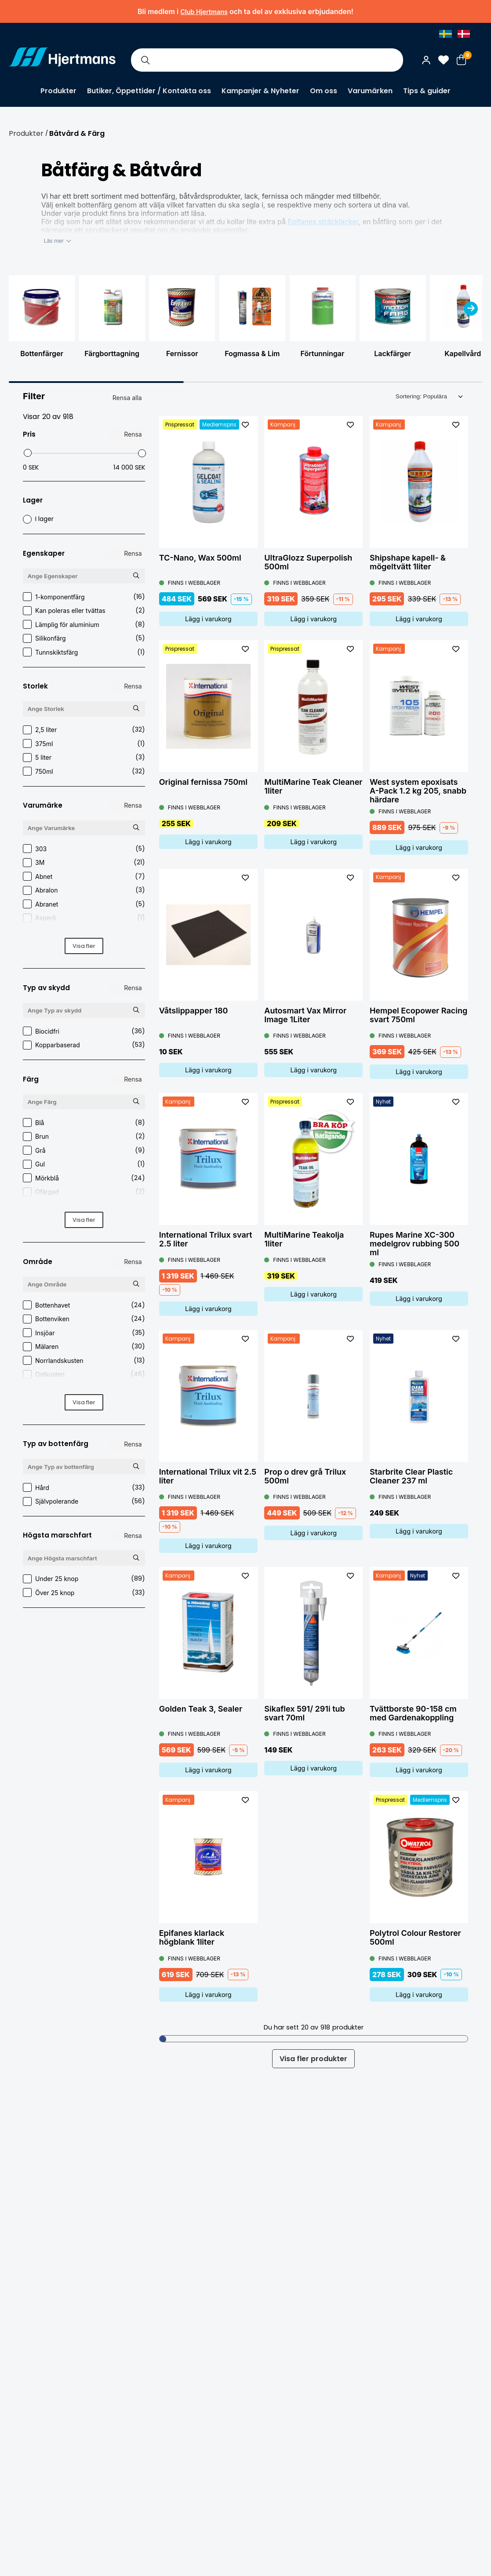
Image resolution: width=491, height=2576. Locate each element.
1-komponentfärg (84, 596)
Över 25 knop (84, 1592)
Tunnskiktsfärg (84, 652)
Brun (84, 1136)
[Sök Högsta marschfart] (136, 1558)
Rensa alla (127, 397)
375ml (84, 743)
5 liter (84, 757)
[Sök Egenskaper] (136, 576)
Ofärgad (84, 1191)
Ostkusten (84, 1374)
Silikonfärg (84, 638)
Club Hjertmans (204, 11)
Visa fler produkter (313, 2059)
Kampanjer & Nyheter (260, 91)
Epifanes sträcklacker (322, 221)
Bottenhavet (84, 1305)
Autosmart (84, 931)
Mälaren (84, 1346)
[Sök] (145, 60)
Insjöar (84, 1332)
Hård (84, 1487)
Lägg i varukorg (208, 619)
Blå (84, 1122)
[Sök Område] (136, 1284)
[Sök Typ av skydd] (136, 1010)
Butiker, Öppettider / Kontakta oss (149, 91)
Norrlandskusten (84, 1360)
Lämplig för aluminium (84, 624)
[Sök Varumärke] (136, 828)
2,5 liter (84, 729)
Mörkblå (84, 1178)
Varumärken (370, 91)
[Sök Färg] (136, 1102)
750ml (84, 771)
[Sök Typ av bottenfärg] (136, 1466)
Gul (84, 1164)
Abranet (84, 904)
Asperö (84, 917)
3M (84, 862)
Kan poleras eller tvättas (84, 610)
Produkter (58, 91)
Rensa (133, 434)
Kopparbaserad (84, 1044)
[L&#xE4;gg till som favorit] (245, 424)
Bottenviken (84, 1318)
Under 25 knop (84, 1578)
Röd (84, 1205)
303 (84, 848)
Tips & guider (427, 91)
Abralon (84, 890)
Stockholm (84, 1388)
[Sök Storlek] (136, 709)
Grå (84, 1150)
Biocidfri (84, 1031)
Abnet (84, 876)
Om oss (323, 91)
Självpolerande (84, 1501)
